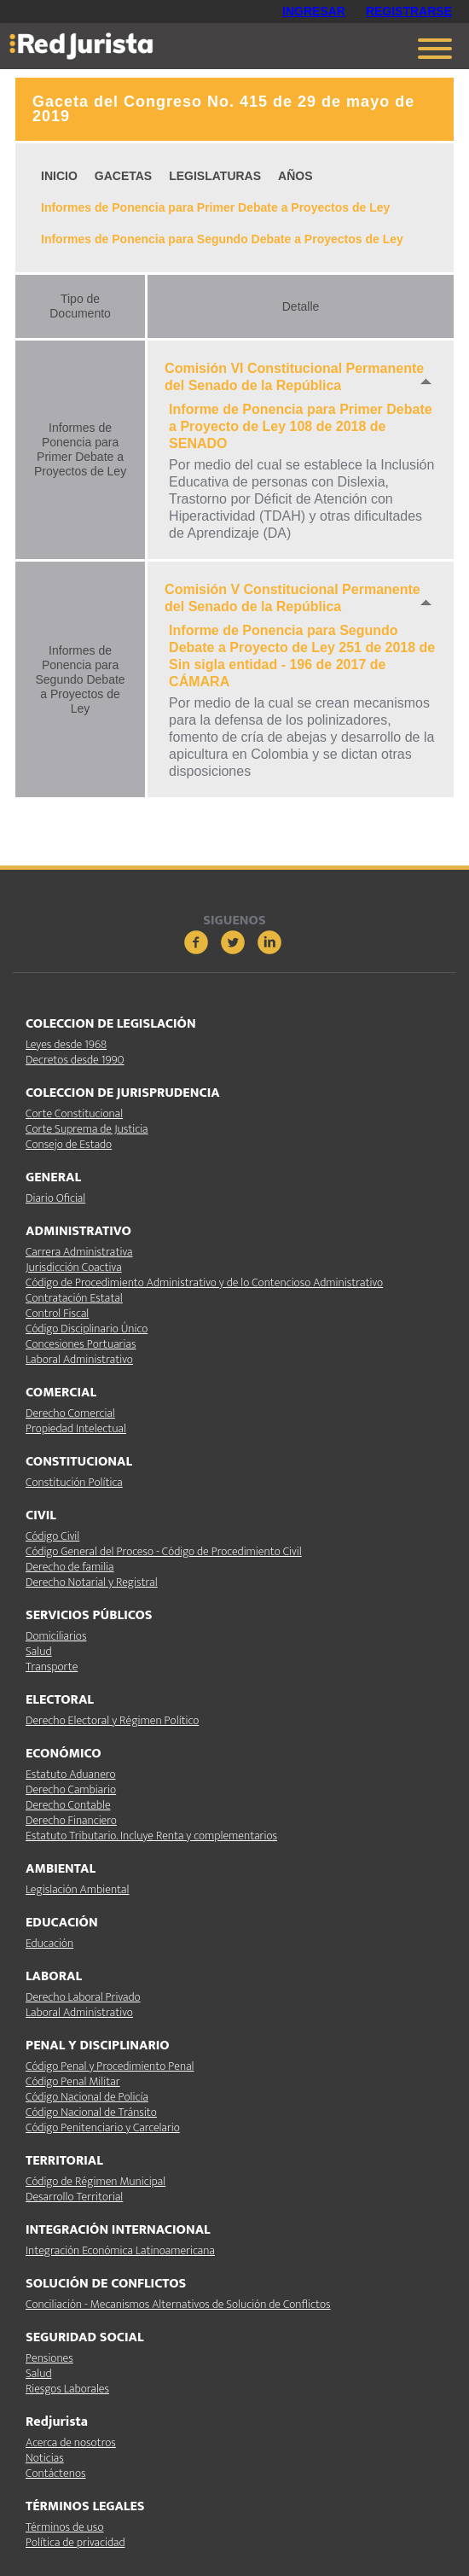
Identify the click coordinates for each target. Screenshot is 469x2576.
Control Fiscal (57, 1313)
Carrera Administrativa (79, 1252)
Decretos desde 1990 (75, 1059)
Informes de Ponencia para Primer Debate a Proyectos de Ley (215, 207)
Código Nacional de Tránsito (91, 2112)
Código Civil (52, 1536)
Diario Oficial (55, 1198)
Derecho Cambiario (71, 1789)
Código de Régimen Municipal (95, 2181)
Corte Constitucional (74, 1113)
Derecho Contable (68, 1805)
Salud (38, 1651)
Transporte (52, 1666)
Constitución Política (74, 1482)
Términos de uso (64, 2527)
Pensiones (49, 2358)
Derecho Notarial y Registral (92, 1582)
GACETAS (123, 176)
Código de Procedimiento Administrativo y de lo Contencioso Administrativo (204, 1282)
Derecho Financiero (71, 1820)
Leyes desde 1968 (66, 1044)
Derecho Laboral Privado (83, 1997)
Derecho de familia (70, 1566)
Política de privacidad (75, 2542)
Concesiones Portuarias (81, 1344)
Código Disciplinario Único (87, 1328)
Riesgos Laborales (67, 2388)
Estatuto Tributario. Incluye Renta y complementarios (151, 1835)
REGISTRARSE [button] (409, 11)
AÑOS (295, 176)
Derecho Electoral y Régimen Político (112, 1720)
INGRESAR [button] (313, 11)
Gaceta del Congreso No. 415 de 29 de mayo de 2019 (223, 109)
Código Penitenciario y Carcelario (103, 2127)
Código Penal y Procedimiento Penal (110, 2066)
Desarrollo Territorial (74, 2196)
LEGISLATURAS (215, 176)
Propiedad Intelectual (76, 1428)
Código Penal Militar (73, 2081)
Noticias (45, 2458)
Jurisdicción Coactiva (74, 1267)
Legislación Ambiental (77, 1889)
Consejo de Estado (69, 1144)
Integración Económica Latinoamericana (120, 2250)
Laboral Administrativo (79, 1359)
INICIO (59, 176)
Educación (49, 1943)
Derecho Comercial (70, 1413)
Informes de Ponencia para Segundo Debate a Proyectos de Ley (222, 239)
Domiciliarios (56, 1636)
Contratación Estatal (74, 1298)
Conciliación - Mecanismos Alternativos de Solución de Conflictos (178, 2304)
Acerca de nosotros (71, 2442)
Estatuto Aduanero (70, 1774)
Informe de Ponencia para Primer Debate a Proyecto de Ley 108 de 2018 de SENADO (300, 426)
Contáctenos (55, 2473)
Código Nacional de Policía (87, 2097)
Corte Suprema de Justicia (87, 1129)
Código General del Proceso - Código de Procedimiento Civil (164, 1551)
